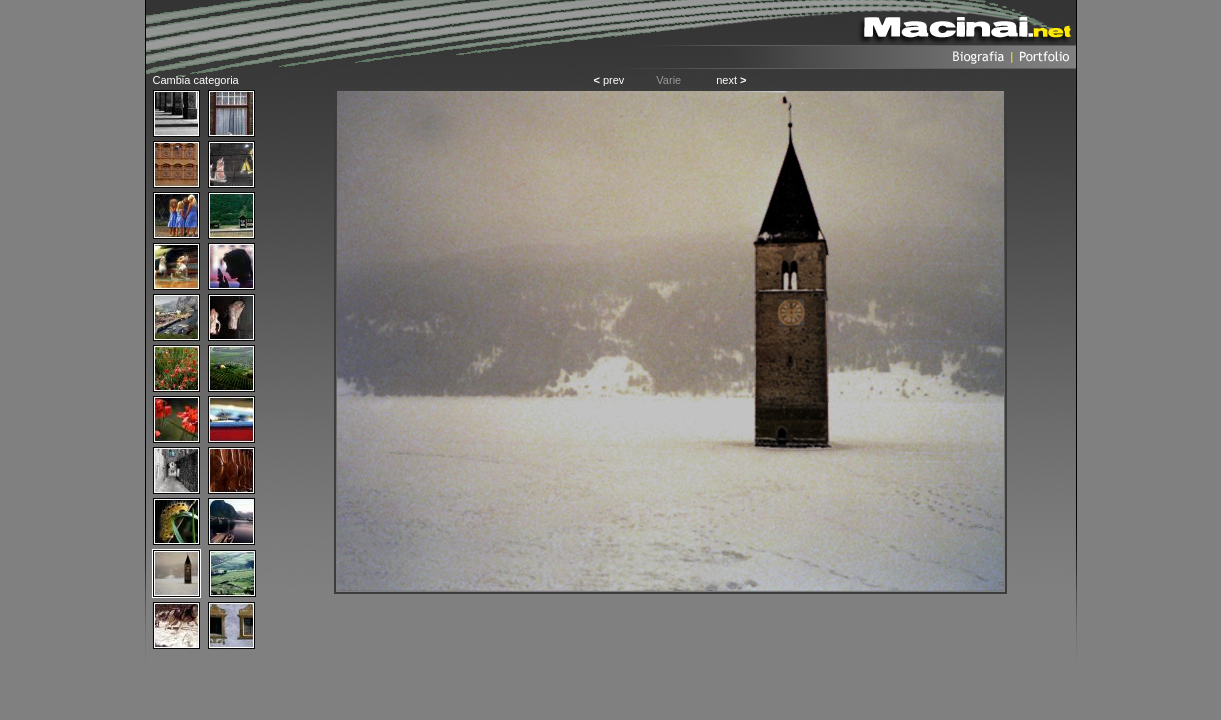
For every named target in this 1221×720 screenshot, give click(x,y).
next (731, 80)
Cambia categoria (196, 80)
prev (608, 80)
